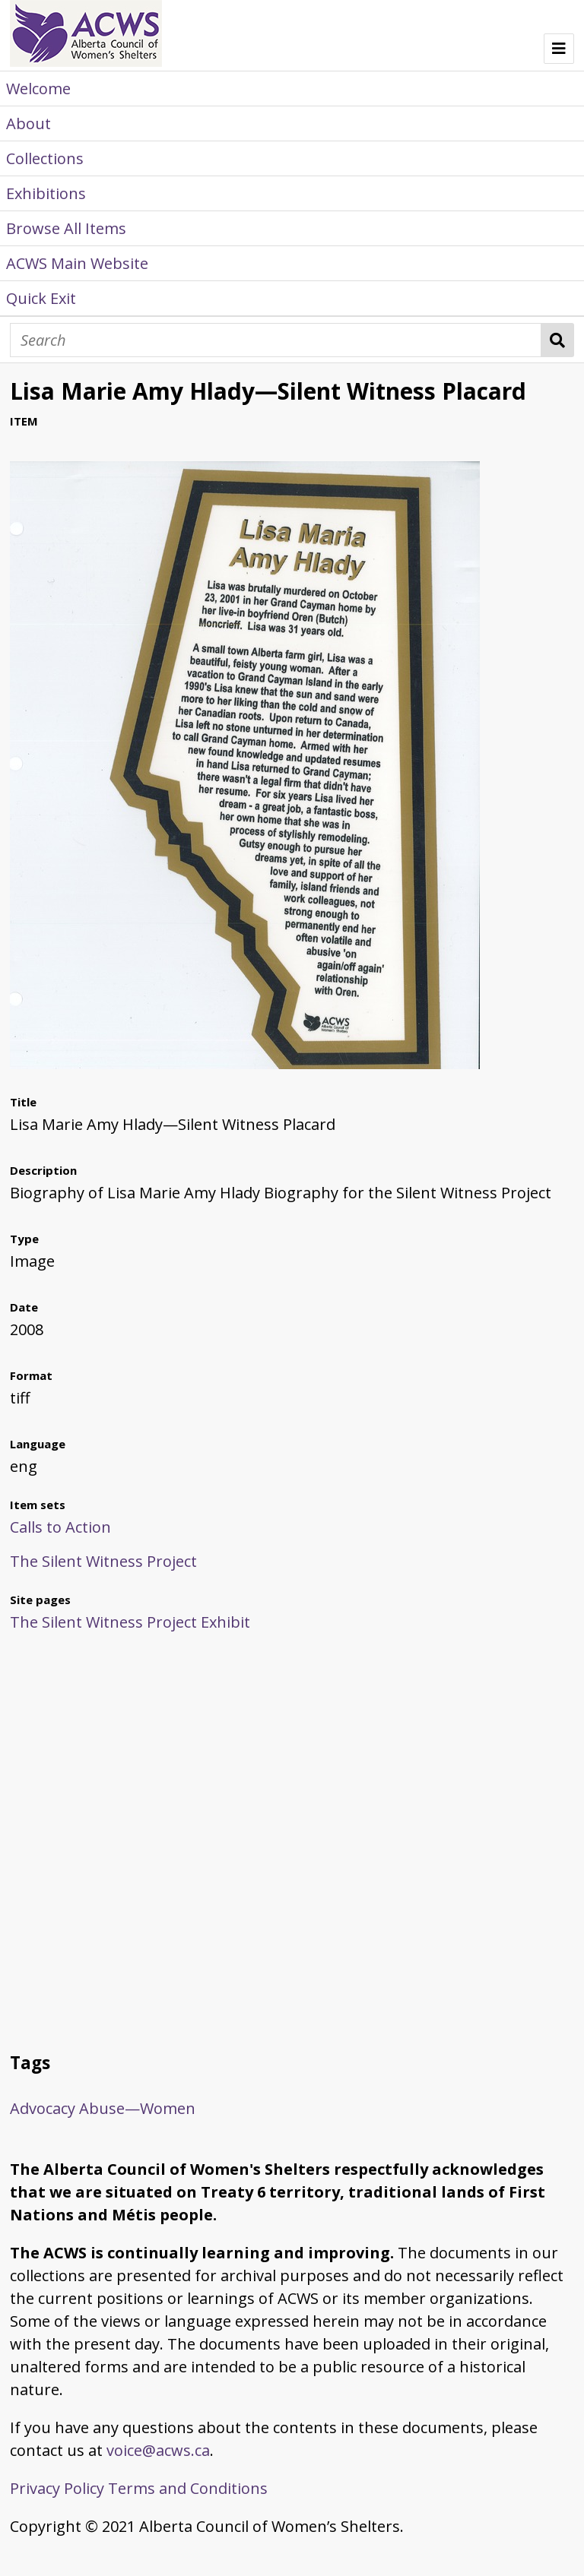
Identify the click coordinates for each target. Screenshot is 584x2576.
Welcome (38, 88)
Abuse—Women (137, 2108)
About (28, 123)
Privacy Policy (57, 2488)
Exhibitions (46, 193)
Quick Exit (41, 298)
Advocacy (42, 2108)
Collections (45, 158)
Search (557, 340)
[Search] (275, 340)
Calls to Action (60, 1527)
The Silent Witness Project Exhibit (130, 1622)
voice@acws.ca (158, 2450)
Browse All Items (66, 228)
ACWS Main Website (77, 263)
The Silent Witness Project (103, 1561)
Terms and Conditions (188, 2488)
